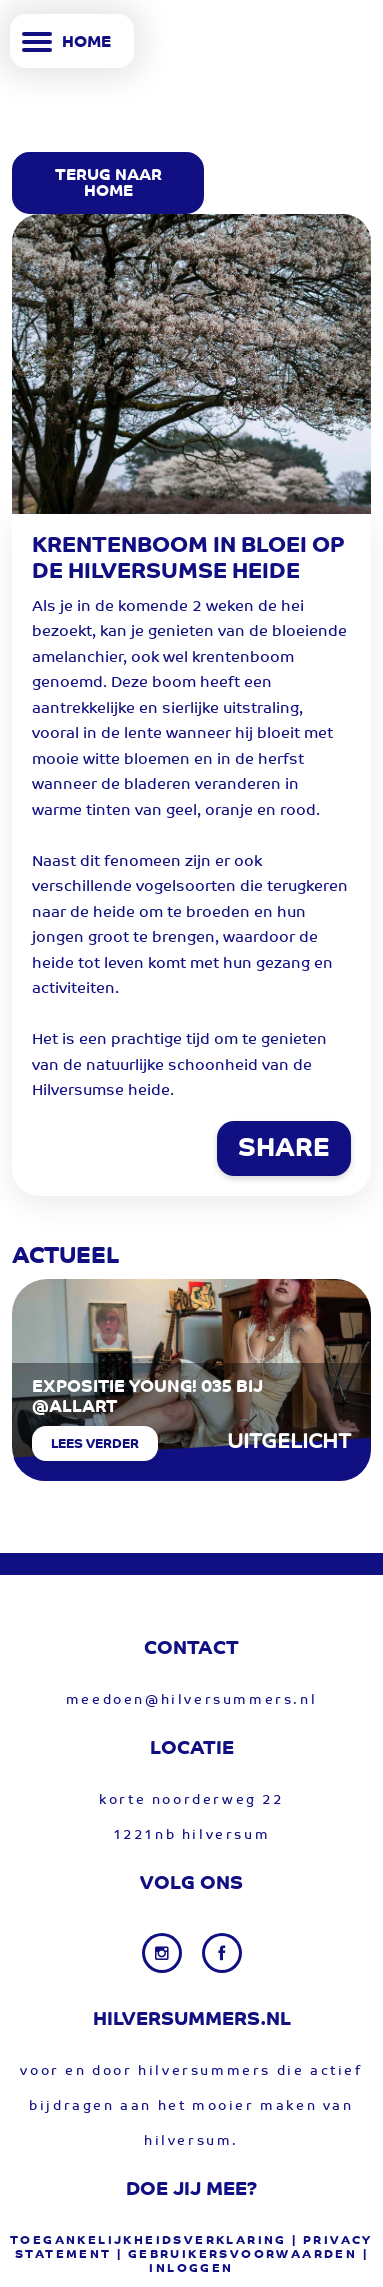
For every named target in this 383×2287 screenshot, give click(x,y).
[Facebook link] (222, 1953)
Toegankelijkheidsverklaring (148, 2241)
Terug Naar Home (108, 184)
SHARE (284, 1150)
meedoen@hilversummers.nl (191, 1700)
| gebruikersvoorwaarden (237, 2255)
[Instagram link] (164, 1953)
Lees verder (95, 1444)
